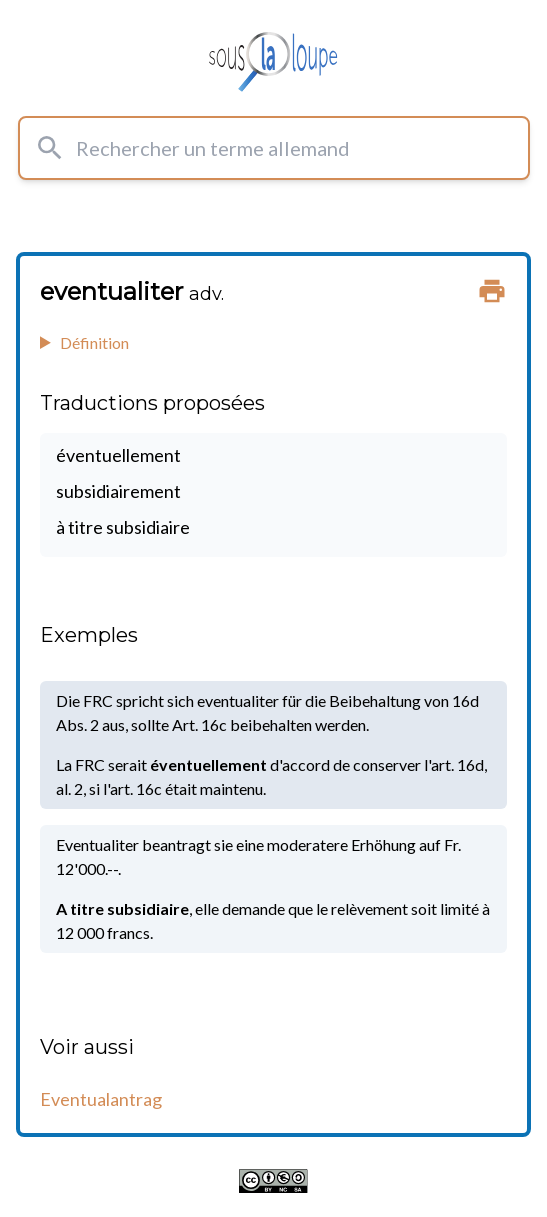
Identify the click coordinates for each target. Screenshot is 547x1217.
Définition (94, 342)
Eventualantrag (101, 1099)
